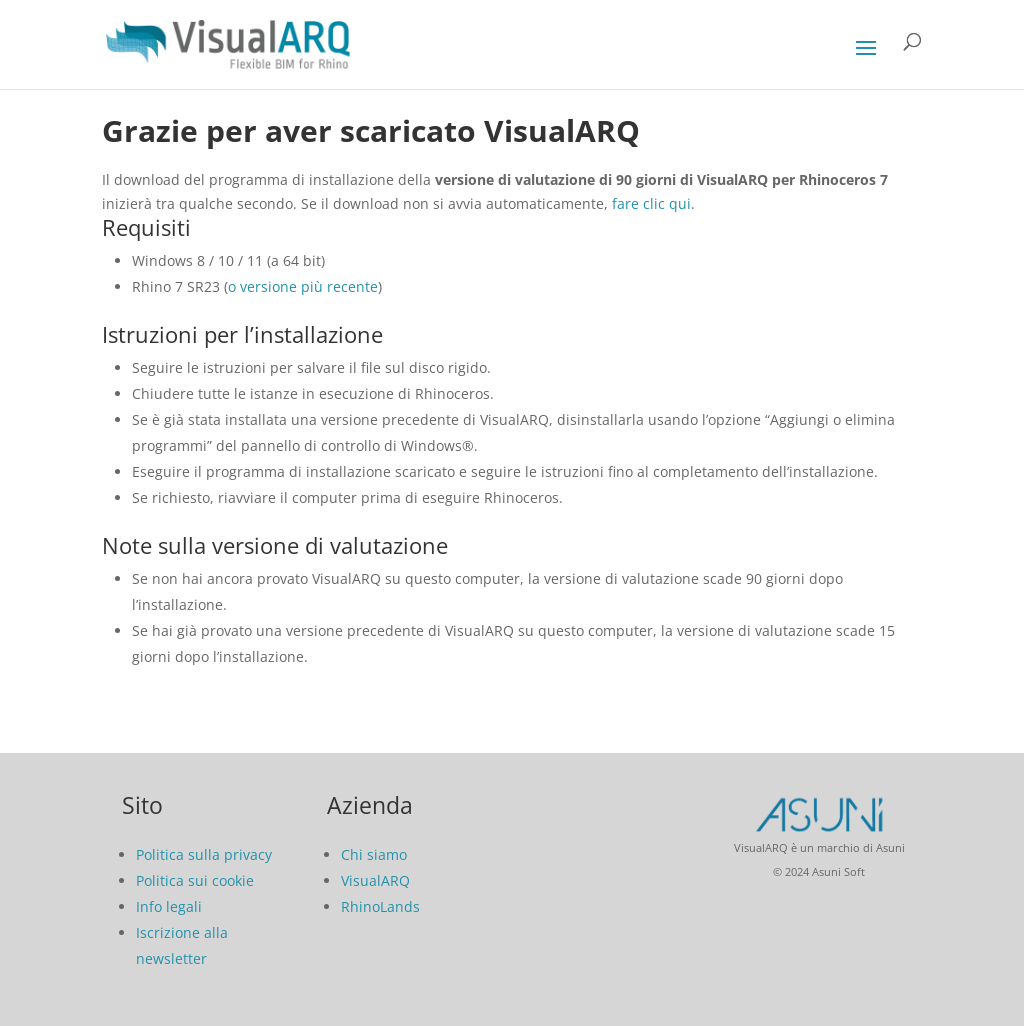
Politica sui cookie (195, 880)
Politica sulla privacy (204, 854)
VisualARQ (375, 880)
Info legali (169, 906)
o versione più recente (303, 286)
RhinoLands (380, 906)
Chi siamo (374, 854)
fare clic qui (651, 203)
